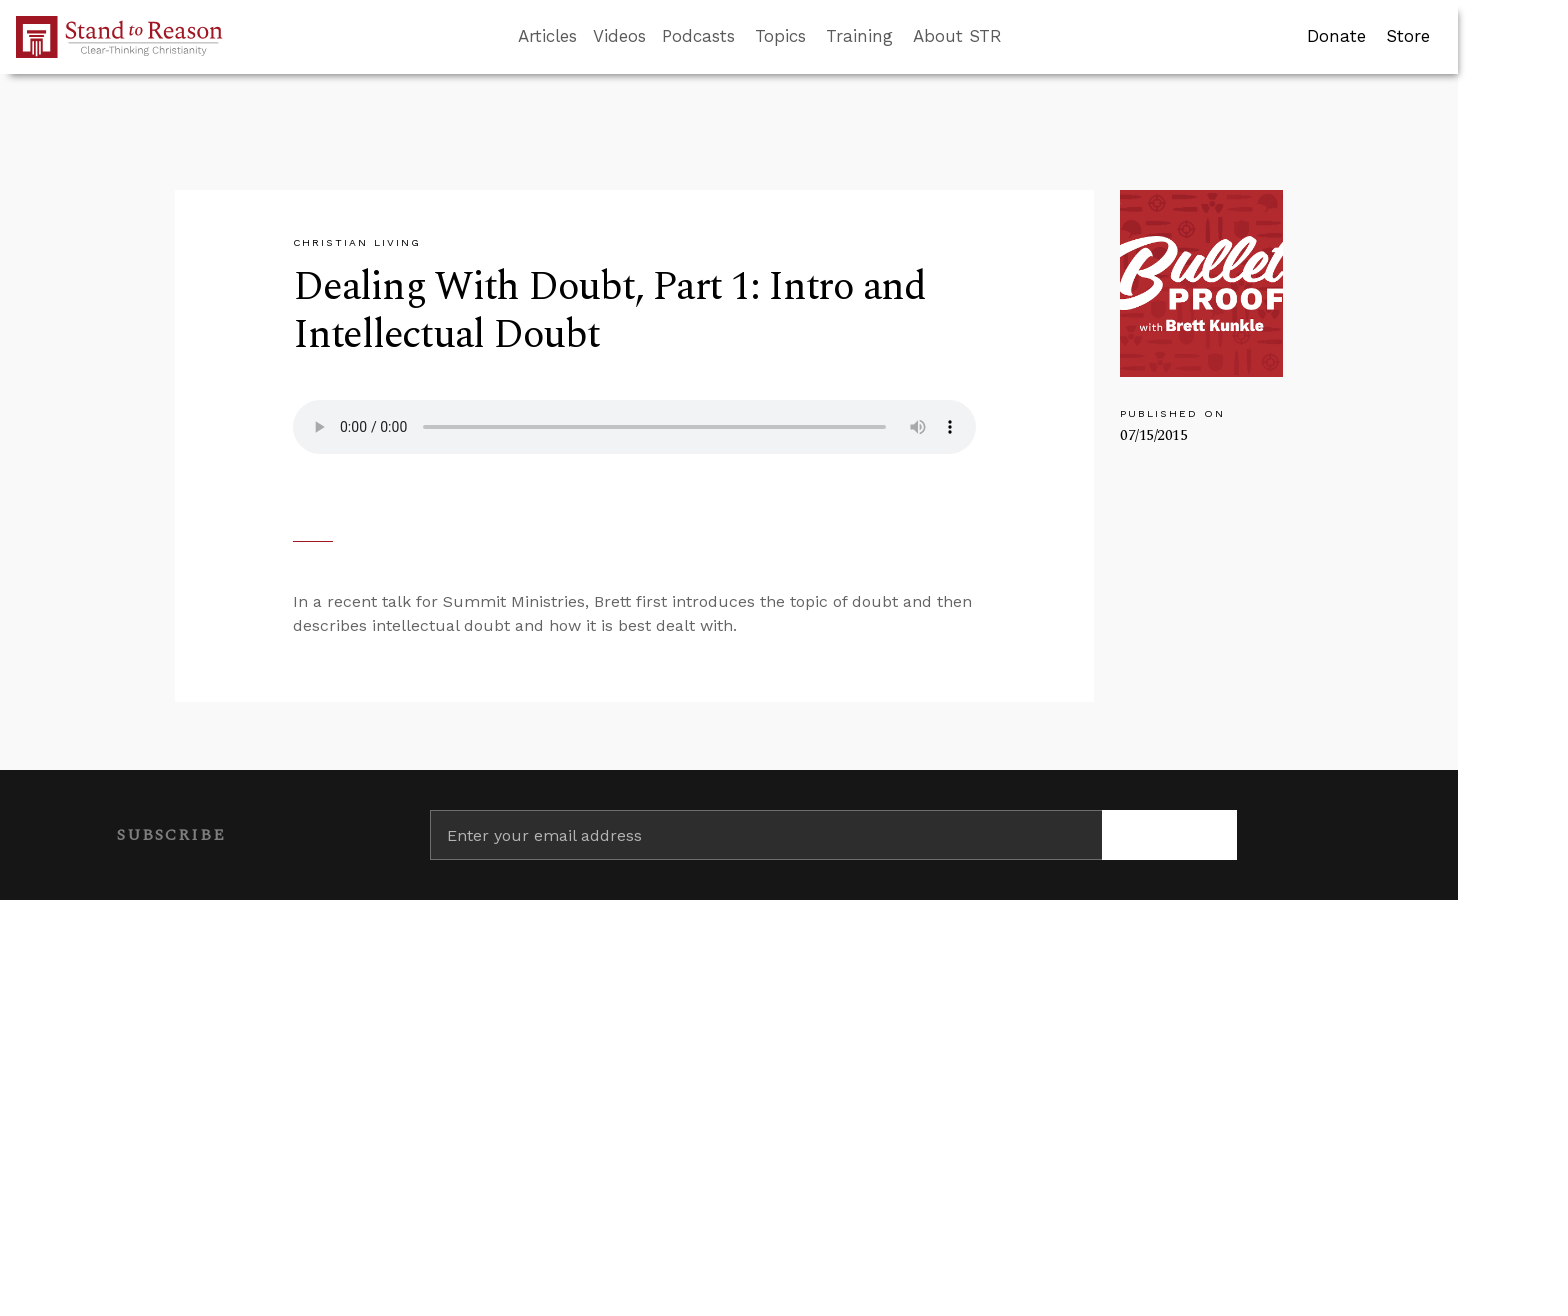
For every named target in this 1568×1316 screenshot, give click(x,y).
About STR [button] (957, 36)
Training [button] (859, 36)
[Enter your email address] (766, 835)
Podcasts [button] (698, 36)
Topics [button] (780, 36)
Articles (547, 36)
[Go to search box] (1020, 37)
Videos (619, 36)
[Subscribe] (1169, 835)
